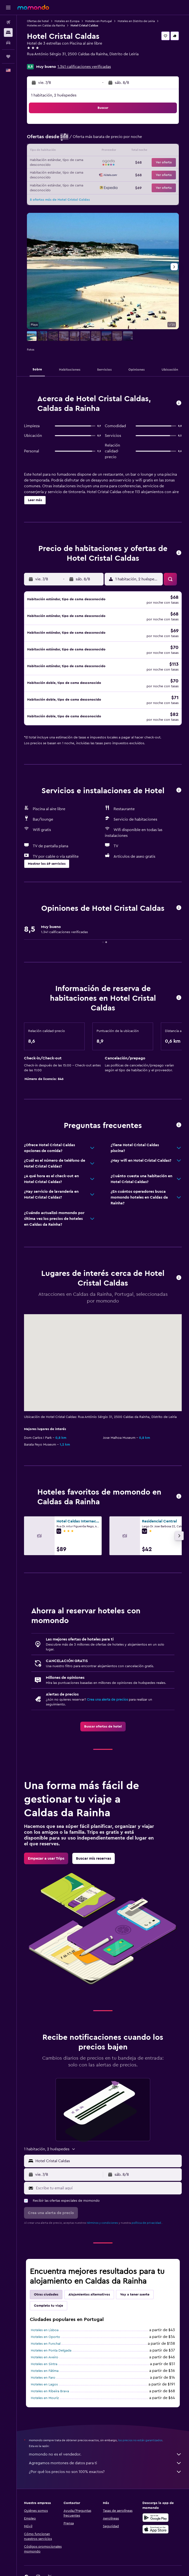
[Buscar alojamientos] (8, 32)
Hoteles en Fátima (44, 2364)
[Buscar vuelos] (8, 22)
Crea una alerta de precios (107, 1693)
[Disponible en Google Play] (155, 2511)
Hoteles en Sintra (44, 2358)
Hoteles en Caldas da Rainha (46, 25)
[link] (103, 1720)
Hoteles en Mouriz (45, 2391)
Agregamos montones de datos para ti (105, 2457)
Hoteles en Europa (67, 21)
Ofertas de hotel (38, 21)
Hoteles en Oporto (45, 2330)
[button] (8, 7)
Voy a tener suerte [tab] (134, 2288)
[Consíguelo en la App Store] (155, 2523)
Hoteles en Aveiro (44, 2351)
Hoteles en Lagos (44, 2378)
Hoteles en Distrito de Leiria (136, 21)
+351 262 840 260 (42, 60)
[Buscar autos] (8, 43)
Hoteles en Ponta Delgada (51, 2344)
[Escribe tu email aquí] (107, 2181)
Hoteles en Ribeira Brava (50, 2385)
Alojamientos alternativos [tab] (89, 2288)
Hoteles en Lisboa (44, 2324)
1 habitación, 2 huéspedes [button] (53, 95)
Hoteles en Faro (43, 2371)
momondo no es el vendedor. (105, 2448)
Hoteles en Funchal (45, 2337)
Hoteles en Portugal (98, 21)
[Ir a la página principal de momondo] (33, 7)
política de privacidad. (146, 2216)
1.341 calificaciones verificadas (84, 67)
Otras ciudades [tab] (46, 2288)
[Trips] (8, 56)
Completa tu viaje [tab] (48, 2299)
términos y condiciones (102, 2216)
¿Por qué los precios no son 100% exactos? (105, 2465)
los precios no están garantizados (140, 2433)
